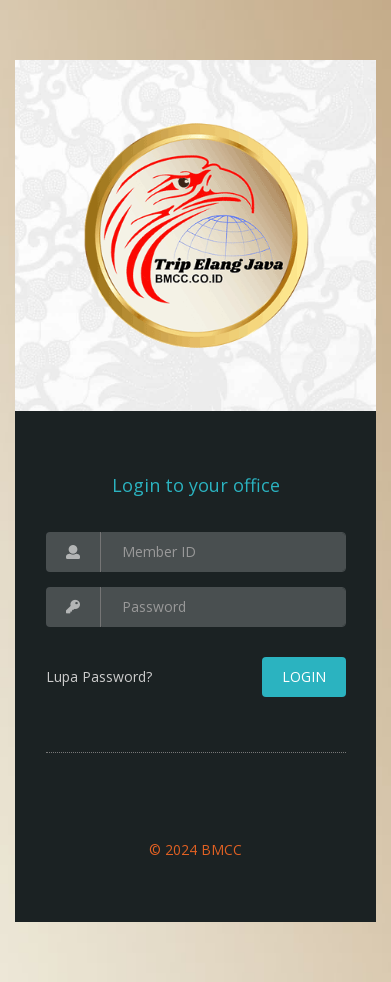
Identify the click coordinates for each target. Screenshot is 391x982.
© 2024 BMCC (195, 849)
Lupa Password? (99, 676)
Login (304, 676)
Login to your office (196, 485)
